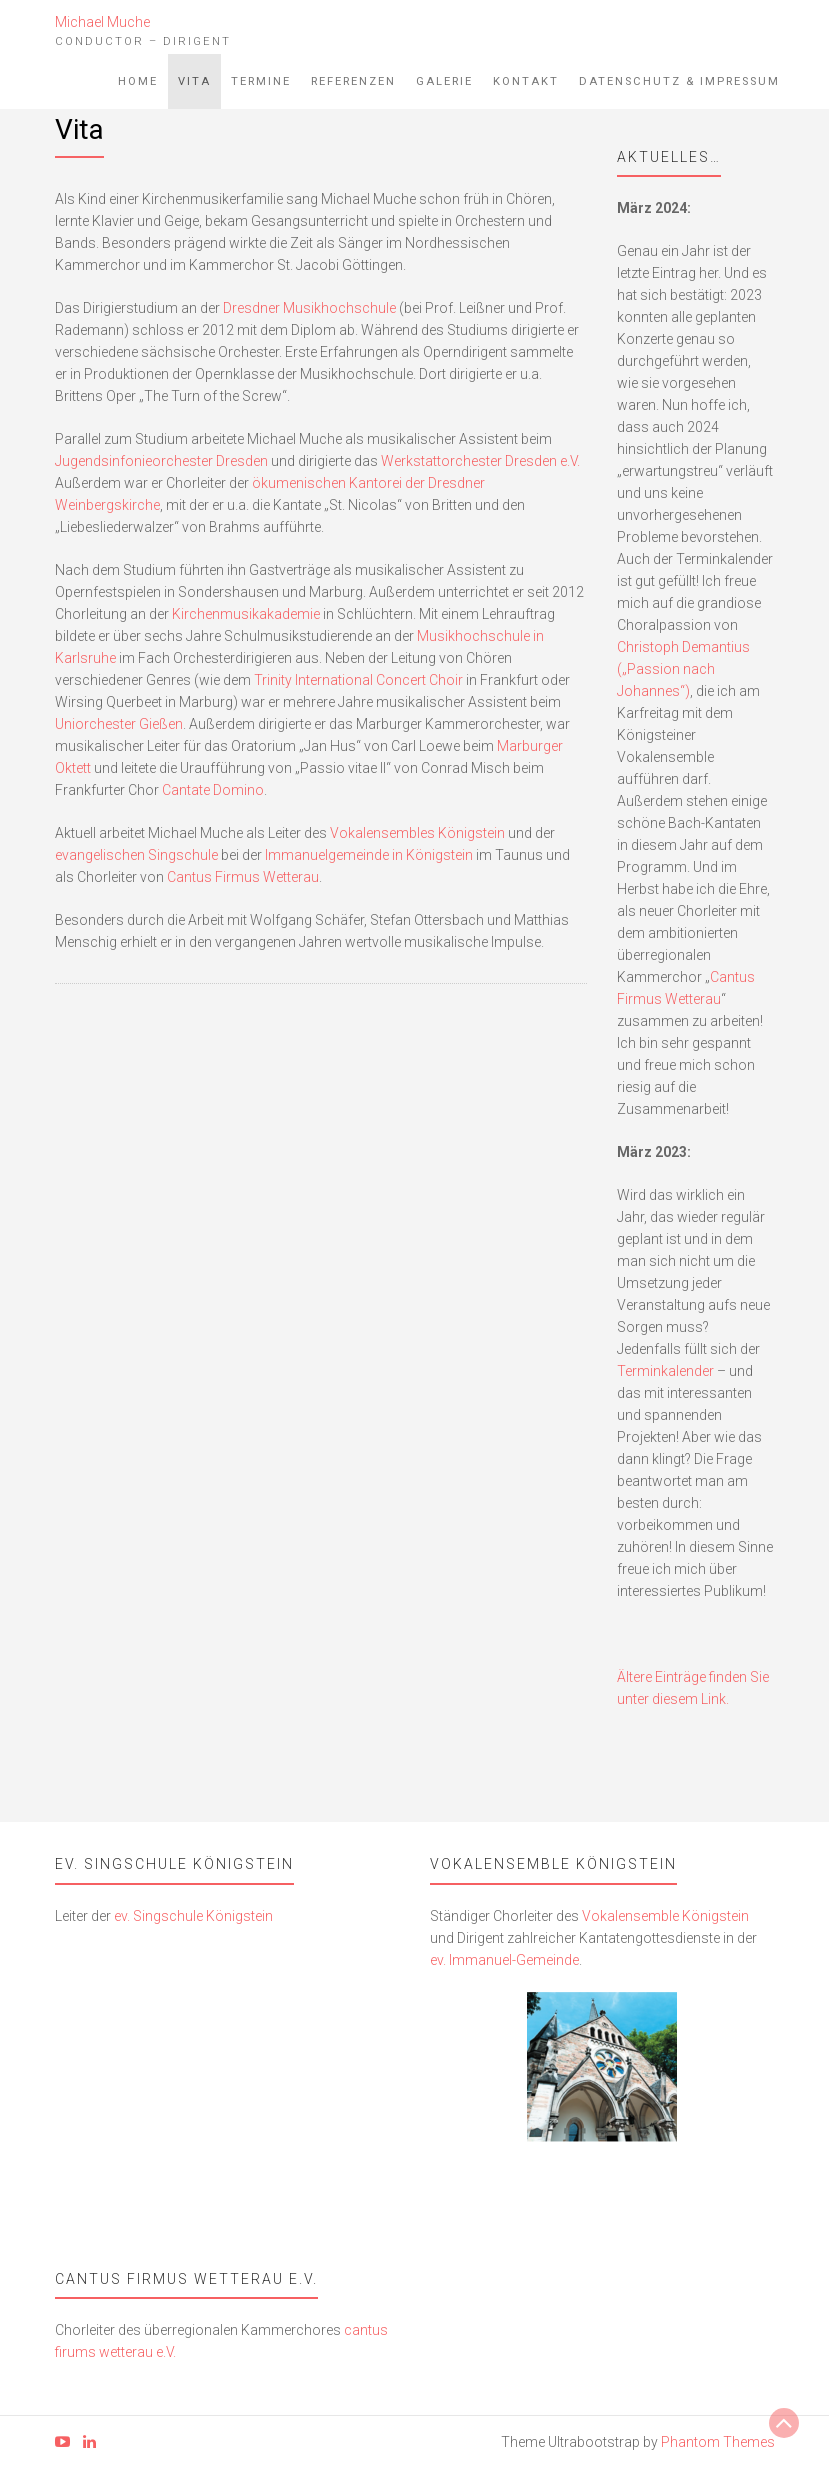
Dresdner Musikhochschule (309, 308)
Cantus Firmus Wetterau (243, 877)
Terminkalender (665, 1371)
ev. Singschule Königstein (193, 1916)
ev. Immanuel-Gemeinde (504, 1960)
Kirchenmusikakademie (246, 614)
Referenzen (353, 81)
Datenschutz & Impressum (679, 81)
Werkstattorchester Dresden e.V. (480, 461)
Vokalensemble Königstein (665, 1916)
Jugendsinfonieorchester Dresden (161, 461)
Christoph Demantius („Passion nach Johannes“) (683, 669)
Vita (194, 81)
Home (138, 81)
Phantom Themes (718, 2442)
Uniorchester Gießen (119, 724)
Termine (261, 81)
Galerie (444, 81)
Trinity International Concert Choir (358, 680)
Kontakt (526, 81)
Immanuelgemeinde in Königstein (369, 855)
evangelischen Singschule (136, 855)
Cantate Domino (213, 790)
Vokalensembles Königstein (417, 833)
